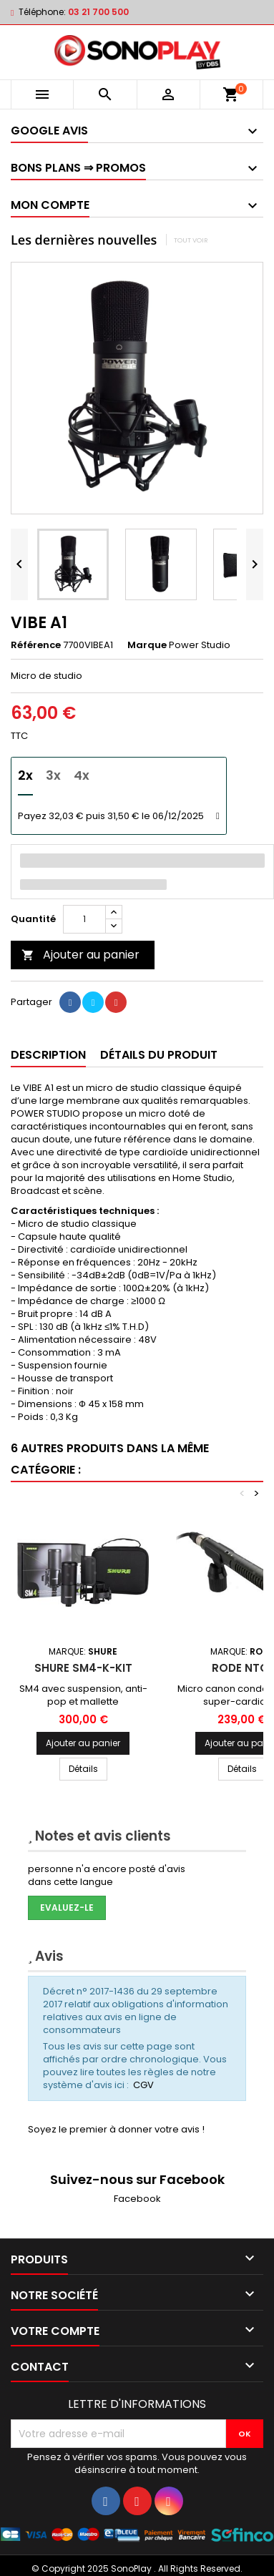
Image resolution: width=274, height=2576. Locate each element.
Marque (147, 645)
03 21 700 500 (98, 12)
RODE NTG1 (242, 1667)
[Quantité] (84, 919)
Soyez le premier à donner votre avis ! (116, 2129)
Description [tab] (48, 1055)
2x (25, 775)
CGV (143, 2085)
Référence (36, 645)
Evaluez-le (67, 1907)
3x (53, 775)
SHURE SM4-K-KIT (83, 1667)
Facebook (137, 2198)
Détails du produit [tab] (158, 1055)
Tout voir (191, 240)
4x (81, 775)
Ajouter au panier (80, 954)
